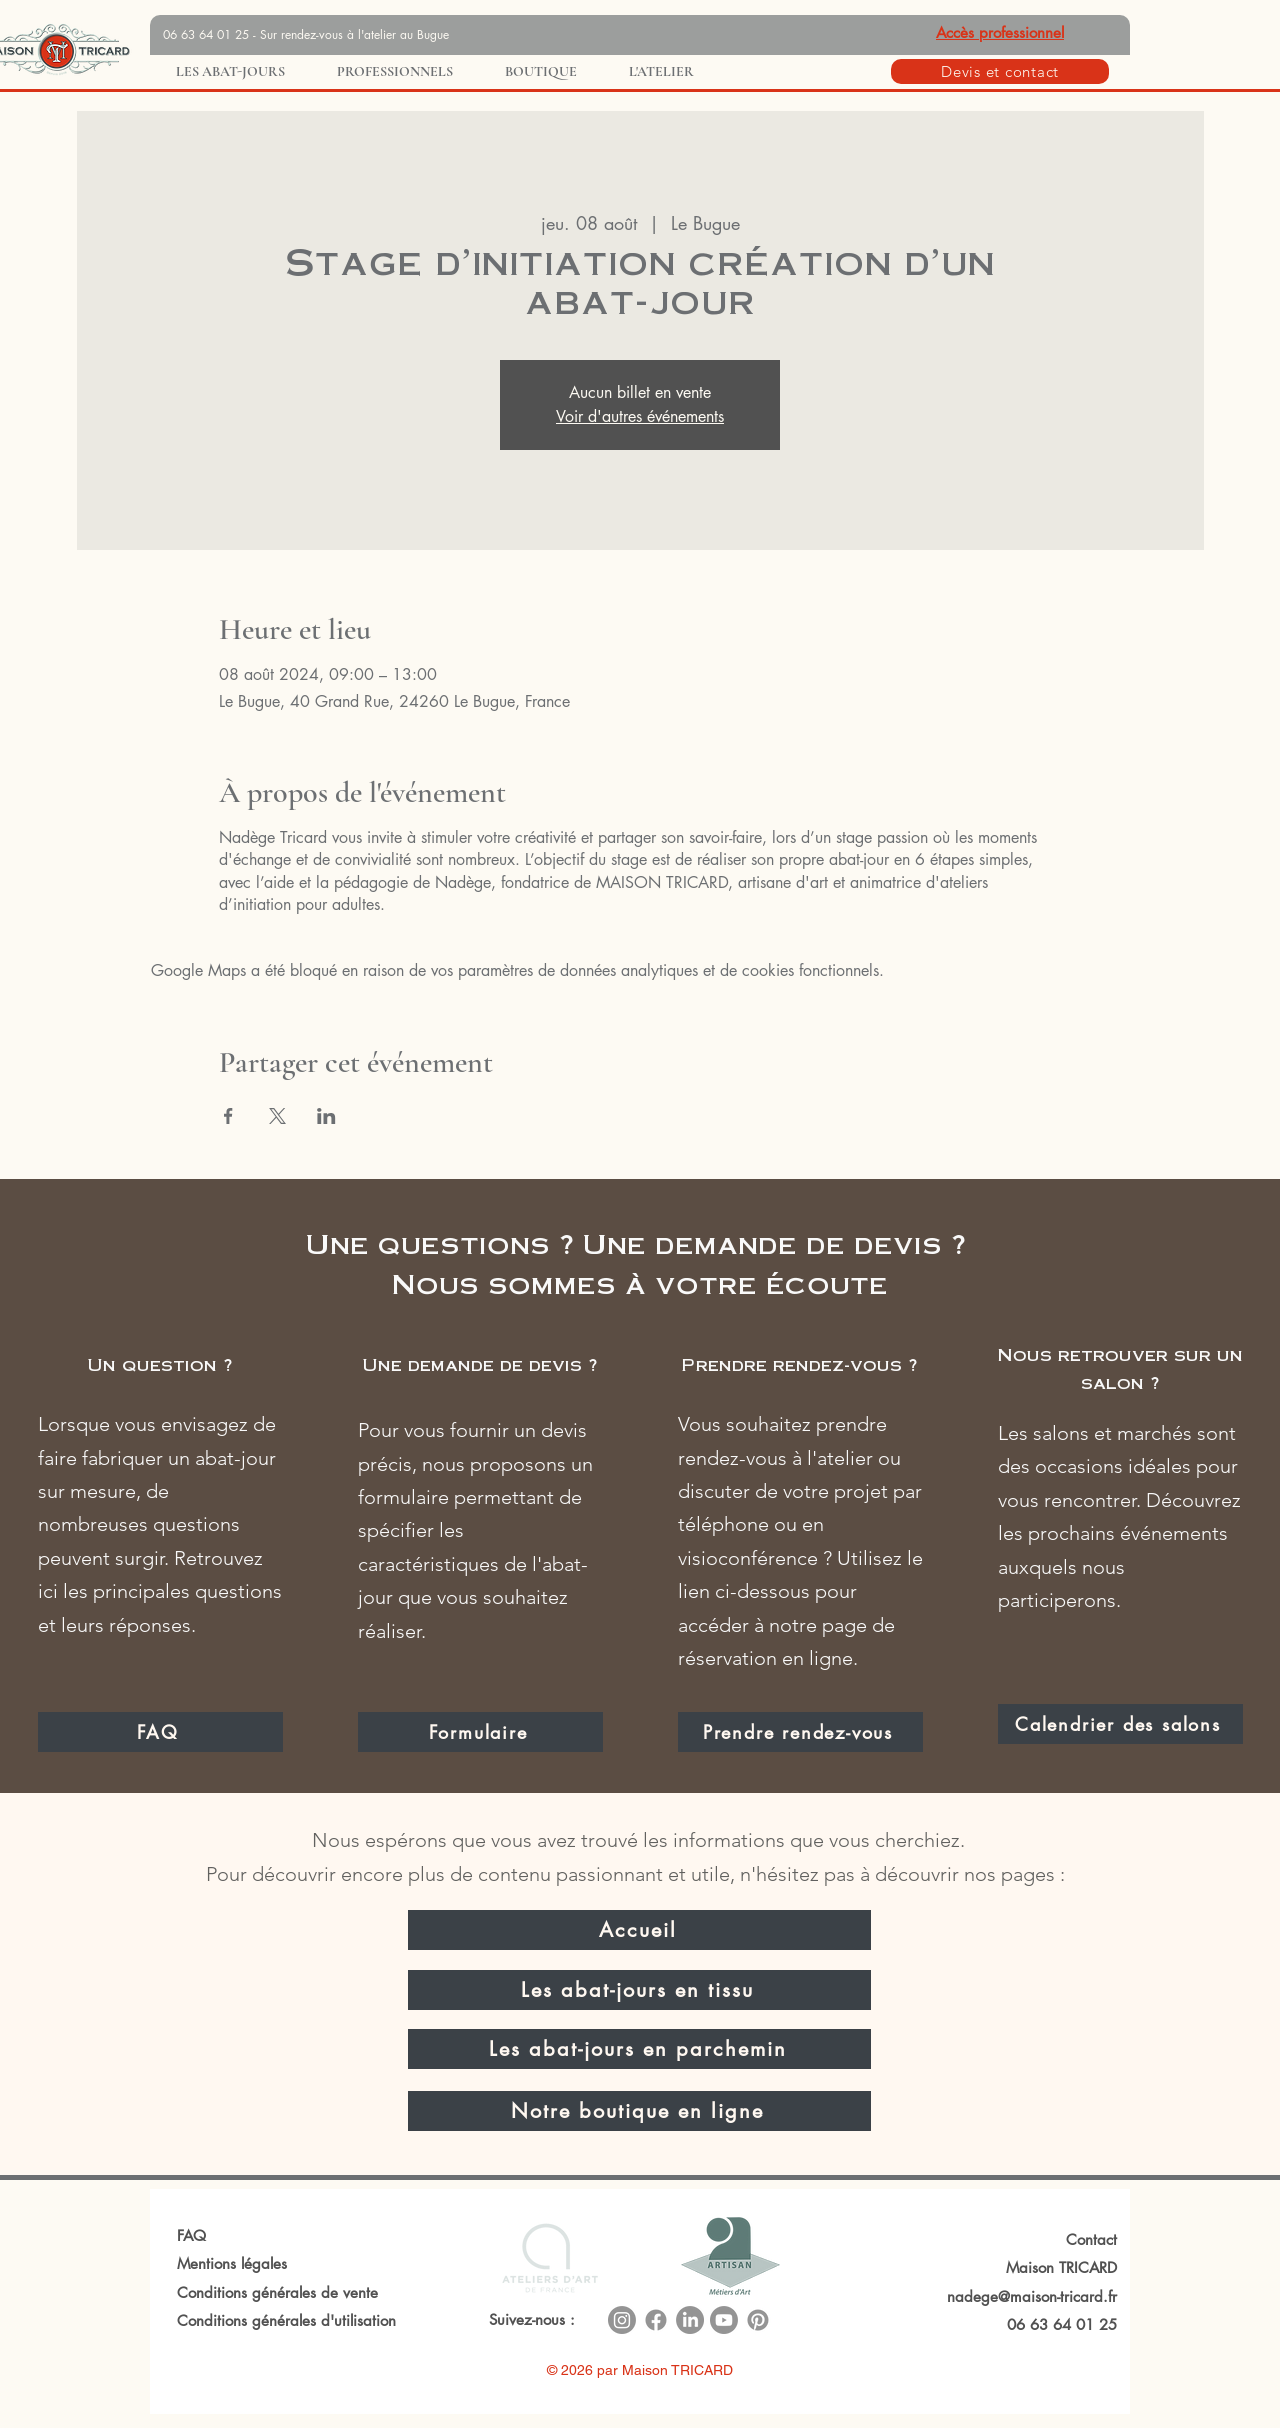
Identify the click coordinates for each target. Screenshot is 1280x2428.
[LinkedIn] (690, 2320)
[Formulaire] (480, 1732)
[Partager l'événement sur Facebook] (228, 1116)
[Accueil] (639, 1930)
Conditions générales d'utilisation (286, 2320)
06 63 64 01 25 (1062, 2324)
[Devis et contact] (1000, 71)
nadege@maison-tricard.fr (1032, 2296)
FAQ (191, 2235)
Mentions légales (232, 2263)
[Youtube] (724, 2320)
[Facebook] (656, 2320)
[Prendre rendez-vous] (800, 1732)
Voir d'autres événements (640, 416)
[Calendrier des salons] (1120, 1724)
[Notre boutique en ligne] (639, 2111)
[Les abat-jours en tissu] (639, 1990)
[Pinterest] (758, 2320)
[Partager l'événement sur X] (277, 1116)
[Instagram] (622, 2320)
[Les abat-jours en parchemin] (639, 2049)
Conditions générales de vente (277, 2292)
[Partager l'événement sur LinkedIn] (326, 1116)
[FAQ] (160, 1732)
